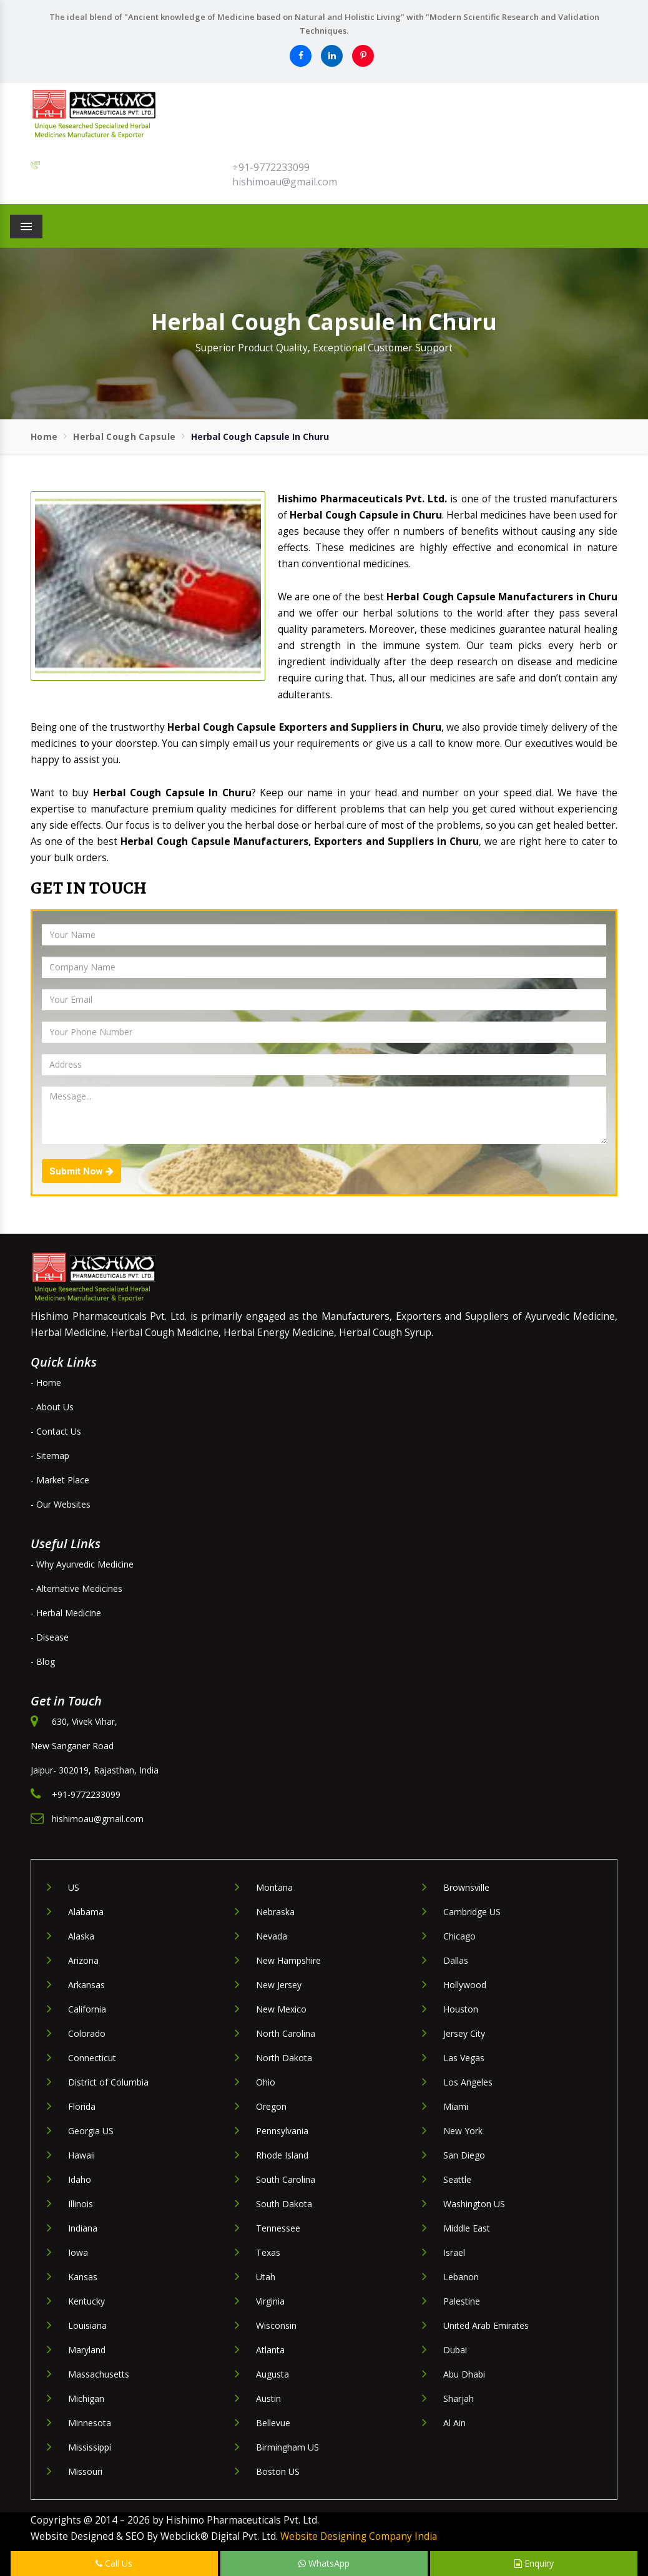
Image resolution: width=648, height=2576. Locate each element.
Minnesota (89, 2423)
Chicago (459, 1936)
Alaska (81, 1936)
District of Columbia (108, 2082)
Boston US (278, 2471)
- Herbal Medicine (66, 1613)
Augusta (272, 2374)
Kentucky (86, 2301)
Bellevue (273, 2423)
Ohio (265, 2082)
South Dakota (284, 2204)
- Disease (50, 1637)
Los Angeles (468, 2082)
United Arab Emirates (486, 2325)
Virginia (270, 2301)
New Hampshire (288, 1960)
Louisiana (87, 2325)
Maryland (87, 2350)
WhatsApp (324, 2563)
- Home (46, 1382)
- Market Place (60, 1480)
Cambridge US (472, 1912)
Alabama (86, 1912)
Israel (454, 2252)
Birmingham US (287, 2447)
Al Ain (454, 2423)
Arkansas (86, 1985)
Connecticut (92, 2058)
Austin (268, 2398)
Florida (82, 2106)
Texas (268, 2252)
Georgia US (91, 2131)
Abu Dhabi (464, 2374)
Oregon (271, 2106)
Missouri (85, 2471)
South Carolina (285, 2179)
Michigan (86, 2398)
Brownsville (466, 1887)
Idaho (79, 2179)
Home (44, 436)
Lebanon (461, 2277)
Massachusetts (98, 2374)
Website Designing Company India (358, 2536)
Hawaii (81, 2155)
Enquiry (534, 2563)
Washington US (474, 2204)
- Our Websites (61, 1504)
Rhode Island (282, 2155)
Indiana (82, 2228)
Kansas (82, 2277)
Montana (274, 1887)
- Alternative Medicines (76, 1588)
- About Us (52, 1407)
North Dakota (284, 2058)
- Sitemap (50, 1455)
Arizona (83, 1960)
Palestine (461, 2301)
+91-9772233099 (271, 167)
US (73, 1887)
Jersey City (464, 2033)
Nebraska (275, 1912)
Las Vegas (463, 2058)
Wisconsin (276, 2325)
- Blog (43, 1661)
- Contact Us (56, 1431)
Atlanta (270, 2350)
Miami (455, 2106)
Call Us (114, 2563)
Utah (265, 2277)
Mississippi (89, 2447)
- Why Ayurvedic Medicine (82, 1564)
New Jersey (279, 1985)
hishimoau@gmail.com (284, 181)
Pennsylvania (282, 2131)
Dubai (455, 2350)
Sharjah (458, 2398)
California (87, 2009)
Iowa (78, 2252)
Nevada (271, 1936)
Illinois (80, 2204)
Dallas (455, 1960)
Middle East (466, 2228)
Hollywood (464, 1985)
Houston (460, 2009)
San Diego (464, 2155)
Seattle (457, 2179)
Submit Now (81, 1171)
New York (463, 2131)
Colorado (87, 2033)
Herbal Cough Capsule (124, 436)
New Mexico (281, 2009)
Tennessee (278, 2228)
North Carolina (285, 2033)
